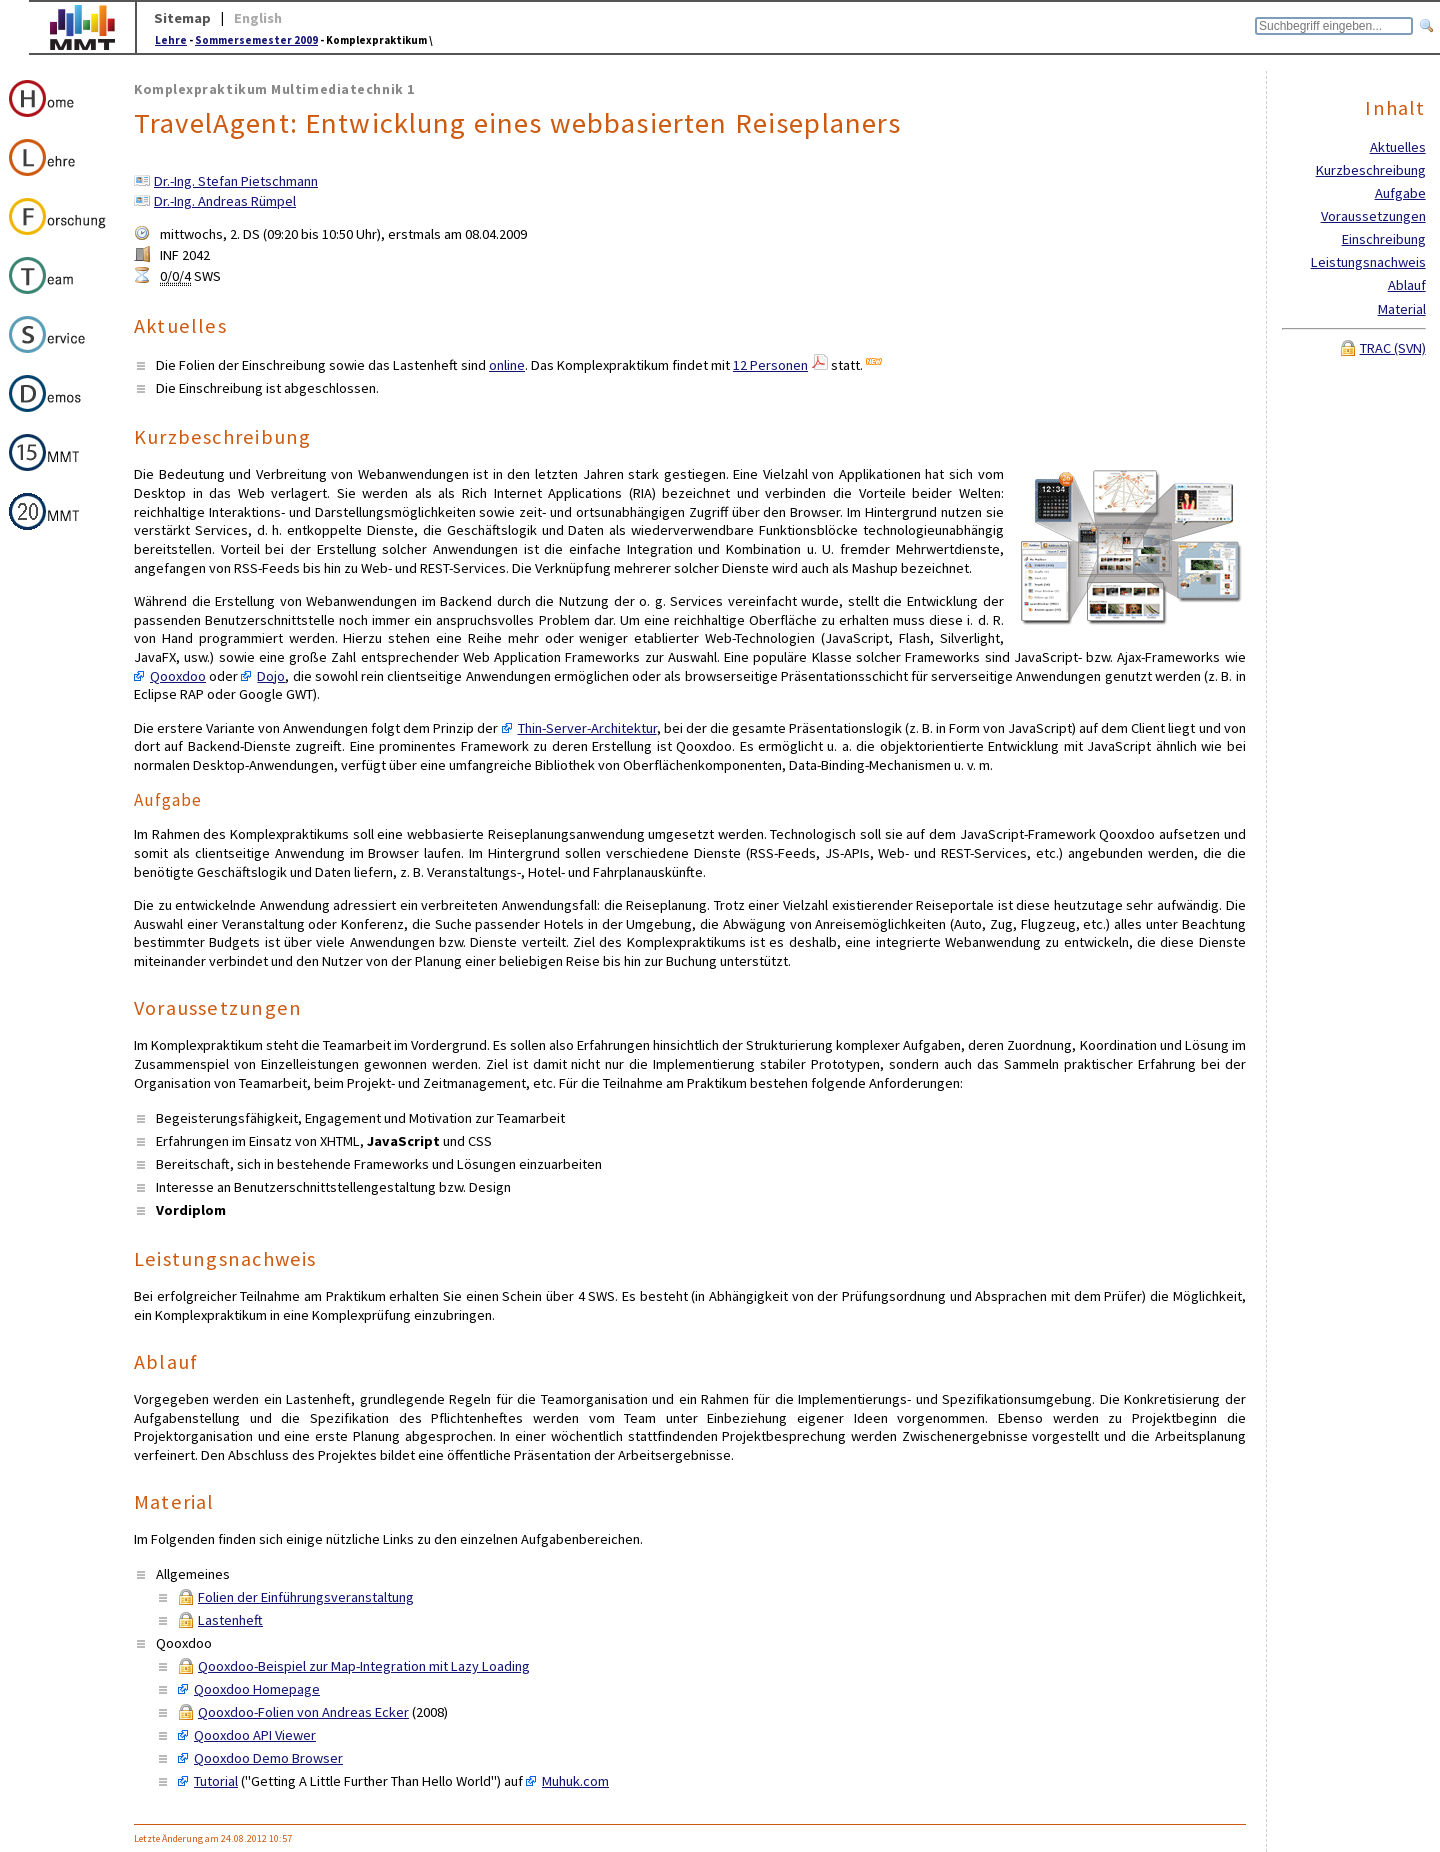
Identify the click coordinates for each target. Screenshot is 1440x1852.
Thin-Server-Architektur (587, 728)
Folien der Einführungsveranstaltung (306, 1597)
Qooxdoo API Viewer (255, 1735)
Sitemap (182, 18)
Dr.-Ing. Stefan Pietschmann (236, 181)
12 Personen (770, 365)
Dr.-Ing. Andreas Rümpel (225, 201)
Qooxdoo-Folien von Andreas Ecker (303, 1712)
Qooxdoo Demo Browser (268, 1758)
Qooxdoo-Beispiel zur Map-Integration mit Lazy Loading (364, 1666)
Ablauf (1407, 285)
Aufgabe (1400, 193)
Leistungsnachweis (1368, 262)
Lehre (171, 40)
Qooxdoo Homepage (257, 1689)
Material (1402, 309)
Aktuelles (1398, 147)
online (507, 365)
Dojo (271, 676)
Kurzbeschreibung (1371, 170)
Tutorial (216, 1781)
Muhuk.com (575, 1781)
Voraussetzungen (1373, 216)
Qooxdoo (178, 676)
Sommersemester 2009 (256, 40)
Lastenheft (230, 1620)
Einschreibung (1384, 239)
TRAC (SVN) (1393, 348)
